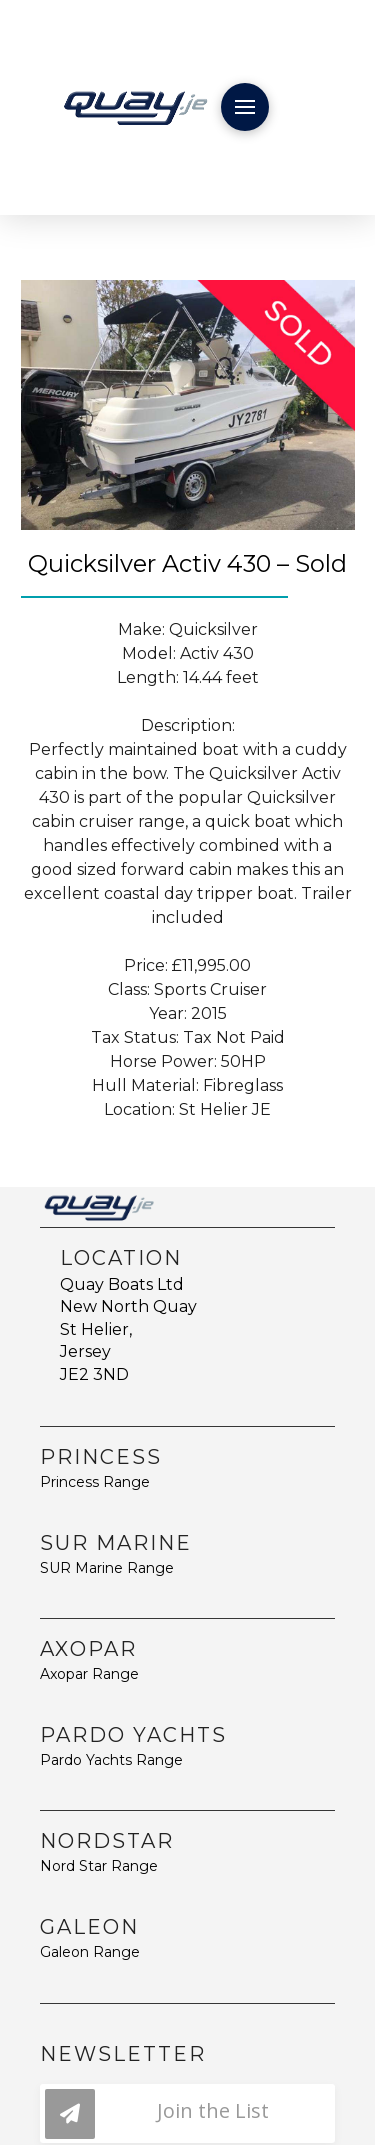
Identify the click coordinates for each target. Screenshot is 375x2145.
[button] (245, 107)
